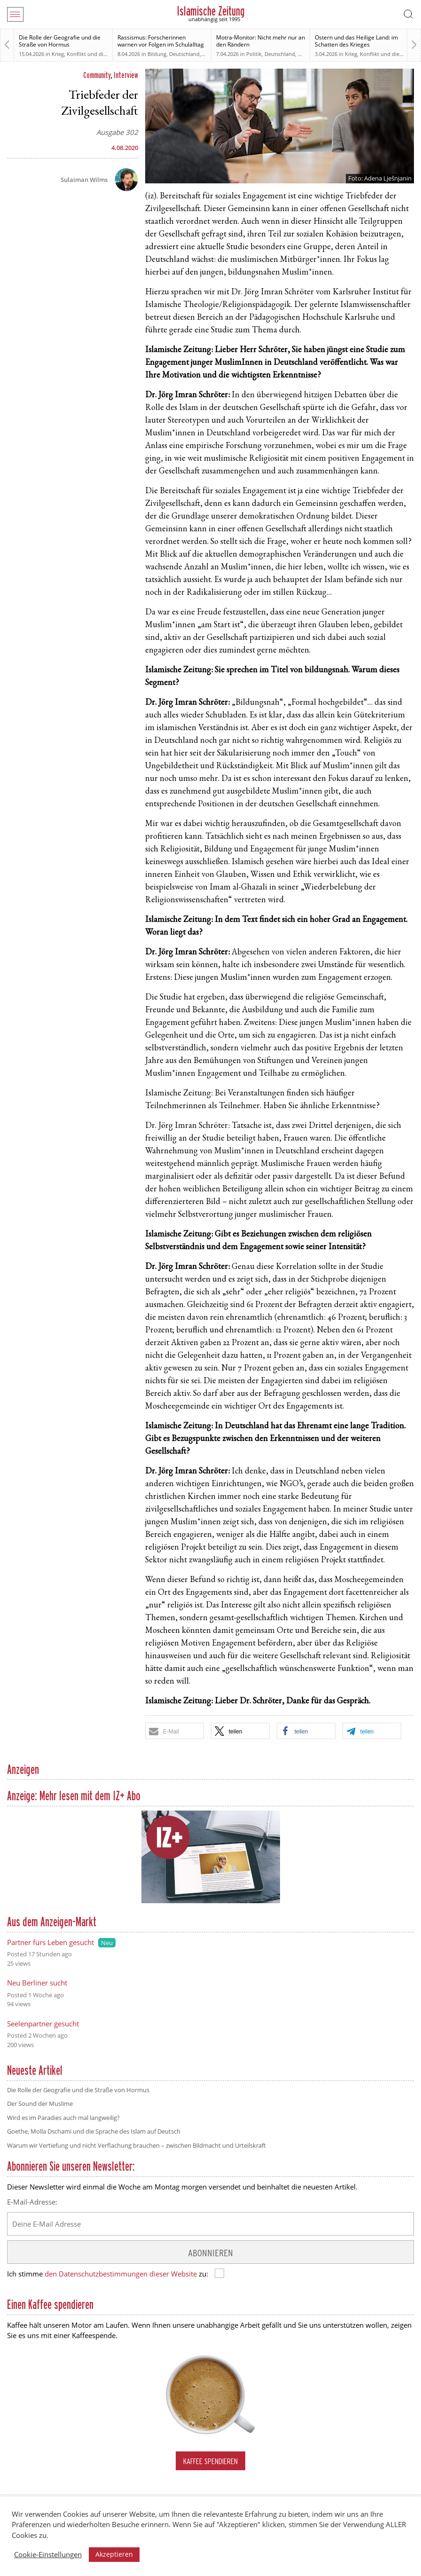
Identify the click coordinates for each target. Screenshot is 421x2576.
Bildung (157, 53)
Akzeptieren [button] (114, 2554)
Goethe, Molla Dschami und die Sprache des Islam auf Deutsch (93, 2131)
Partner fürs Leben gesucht (50, 1942)
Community (96, 75)
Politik (254, 53)
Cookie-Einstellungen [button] (48, 2554)
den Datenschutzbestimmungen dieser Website (121, 2273)
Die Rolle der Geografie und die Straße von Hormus (60, 40)
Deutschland (184, 53)
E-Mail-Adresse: (32, 2201)
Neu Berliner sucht (37, 1982)
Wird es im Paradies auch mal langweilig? (63, 2117)
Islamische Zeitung (211, 11)
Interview (126, 75)
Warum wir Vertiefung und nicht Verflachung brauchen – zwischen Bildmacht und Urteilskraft (136, 2145)
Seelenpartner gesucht (43, 2023)
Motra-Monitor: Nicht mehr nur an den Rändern (260, 40)
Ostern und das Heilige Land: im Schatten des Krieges (356, 40)
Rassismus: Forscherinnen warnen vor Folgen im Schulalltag (160, 40)
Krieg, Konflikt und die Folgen (88, 53)
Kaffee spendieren (210, 2461)
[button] (174, 1731)
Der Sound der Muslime (40, 2103)
